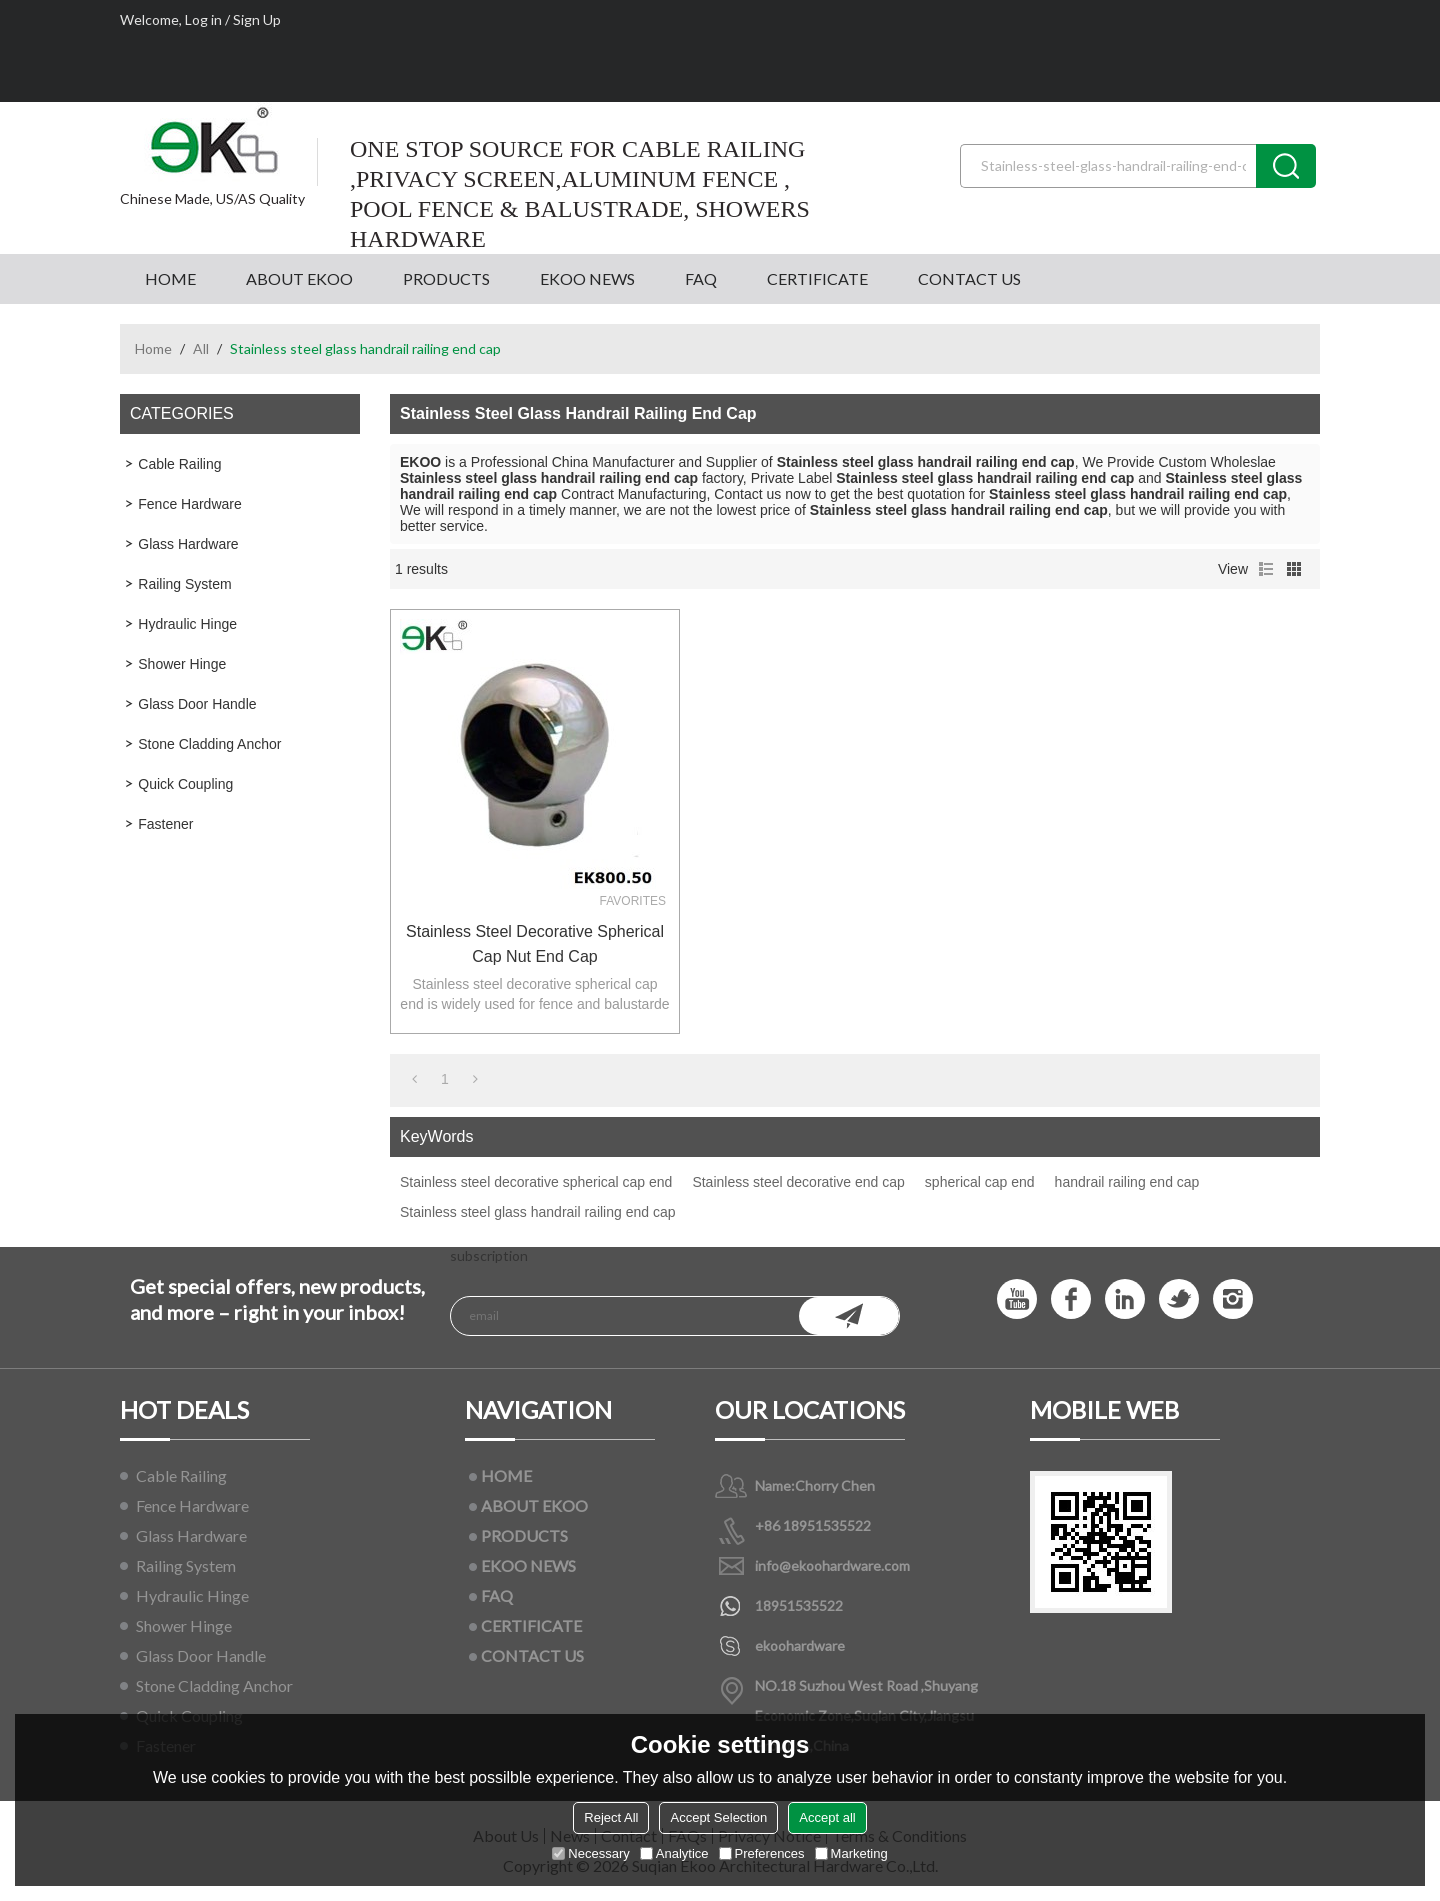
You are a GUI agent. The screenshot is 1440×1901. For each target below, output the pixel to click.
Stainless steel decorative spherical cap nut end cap (535, 944)
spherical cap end (980, 1182)
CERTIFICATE (817, 278)
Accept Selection (718, 1817)
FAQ (701, 278)
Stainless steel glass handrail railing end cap (538, 1212)
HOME (170, 278)
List (1266, 569)
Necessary (590, 1853)
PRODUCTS (446, 278)
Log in (203, 19)
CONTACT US (969, 278)
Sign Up (257, 19)
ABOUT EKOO (299, 278)
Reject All (611, 1817)
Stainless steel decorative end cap (798, 1182)
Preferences (762, 1853)
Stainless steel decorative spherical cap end (536, 1182)
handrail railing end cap (1127, 1182)
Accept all (827, 1817)
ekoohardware (800, 1645)
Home (153, 348)
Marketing (851, 1853)
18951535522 (799, 1605)
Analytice (674, 1853)
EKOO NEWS (587, 278)
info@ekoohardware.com (832, 1565)
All (201, 348)
